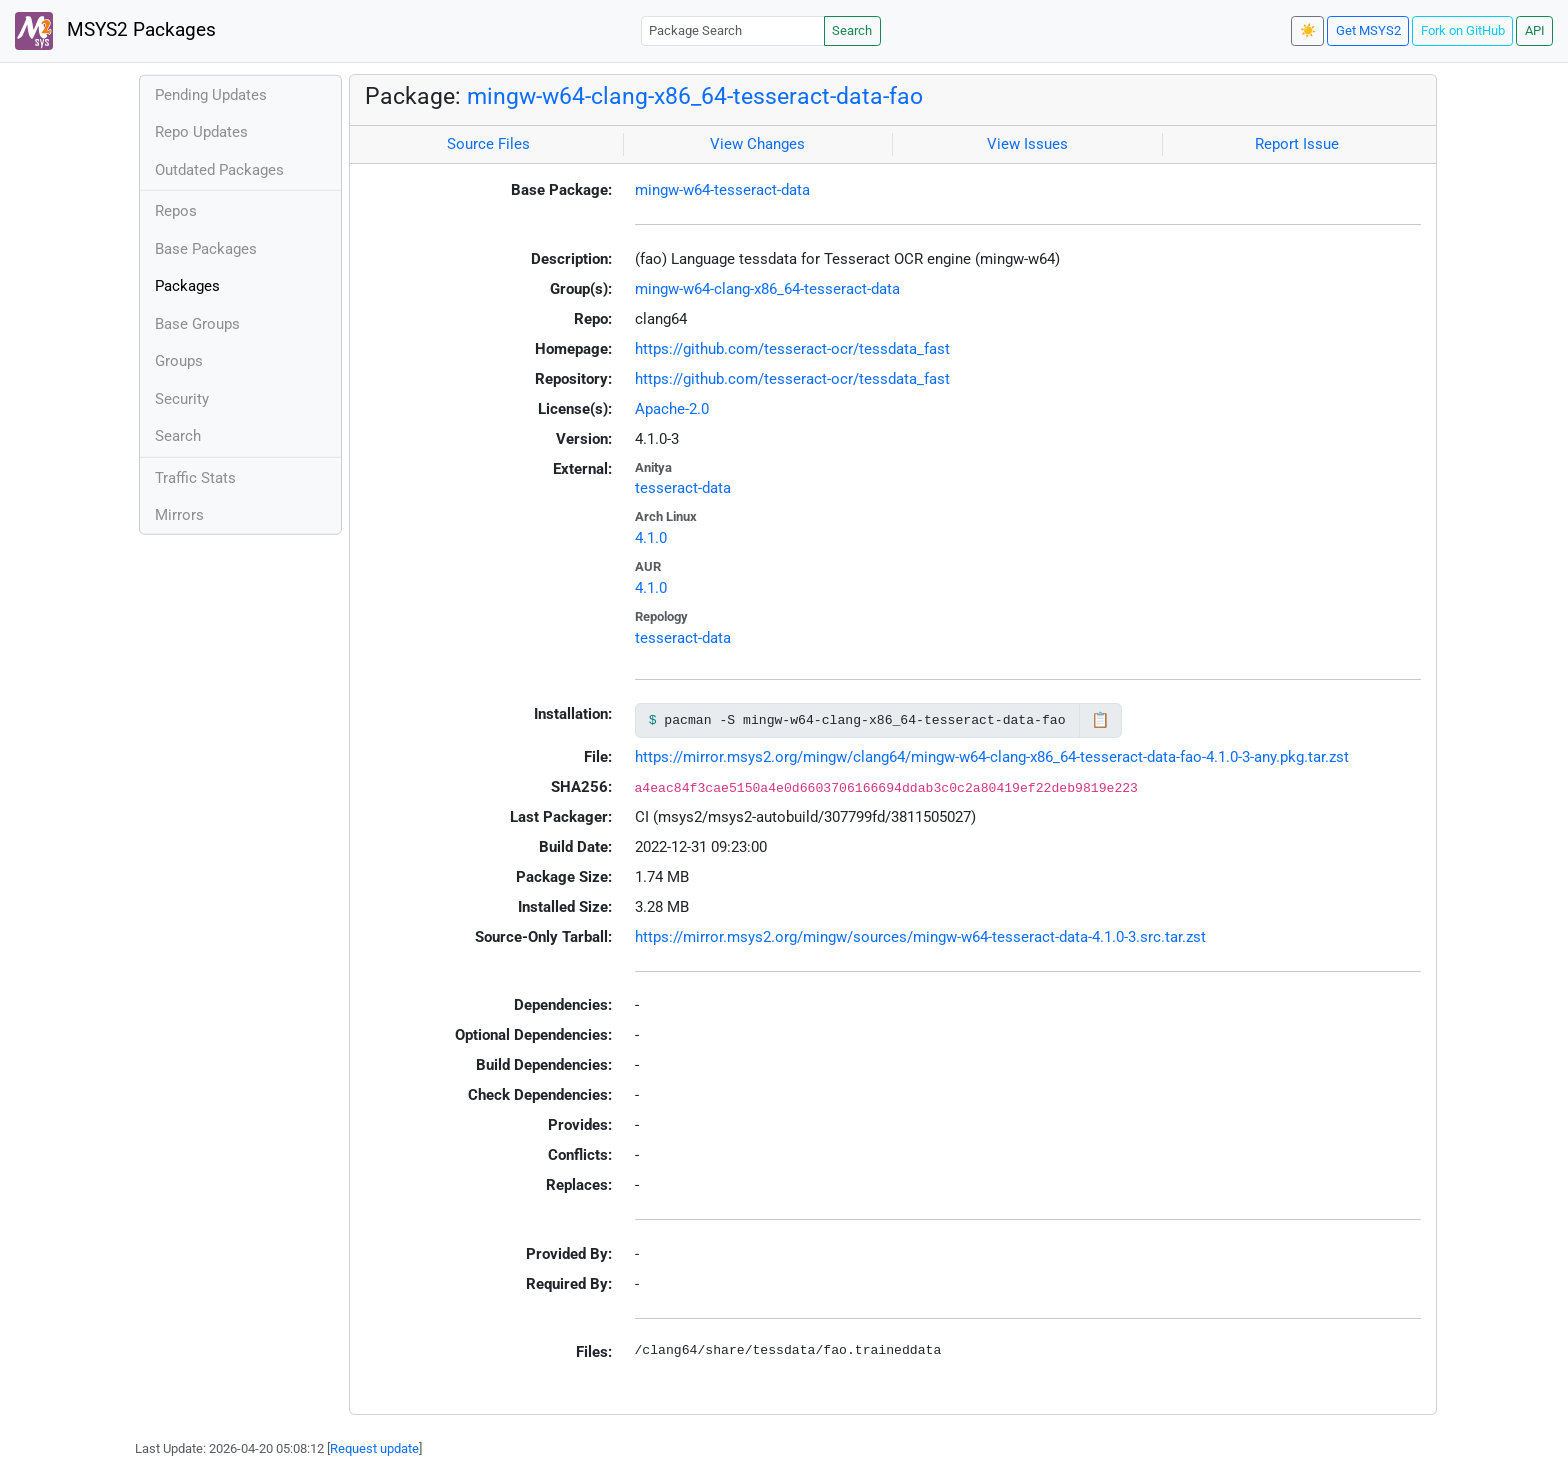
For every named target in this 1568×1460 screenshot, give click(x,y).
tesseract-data (683, 488)
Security (182, 399)
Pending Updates (211, 95)
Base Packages (206, 249)
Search (852, 30)
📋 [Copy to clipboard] (1100, 720)
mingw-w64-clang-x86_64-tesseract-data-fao (695, 96)
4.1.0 (651, 538)
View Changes (757, 144)
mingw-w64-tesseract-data (722, 190)
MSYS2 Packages (115, 31)
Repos (176, 211)
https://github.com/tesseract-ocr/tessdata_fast (792, 349)
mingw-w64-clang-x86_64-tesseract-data (767, 289)
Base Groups (197, 324)
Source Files (488, 144)
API (1535, 30)
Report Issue (1297, 144)
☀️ (1308, 30)
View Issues (1027, 144)
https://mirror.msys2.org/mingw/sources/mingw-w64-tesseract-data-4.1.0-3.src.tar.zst (920, 937)
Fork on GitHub (1463, 30)
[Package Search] (733, 30)
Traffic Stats (195, 478)
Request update (374, 1448)
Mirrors (179, 515)
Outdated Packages (219, 170)
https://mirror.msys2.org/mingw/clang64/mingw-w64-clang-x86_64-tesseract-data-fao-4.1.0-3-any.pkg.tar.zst (992, 757)
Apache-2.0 (672, 409)
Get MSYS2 (1368, 30)
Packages (187, 286)
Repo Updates (201, 132)
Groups (179, 361)
